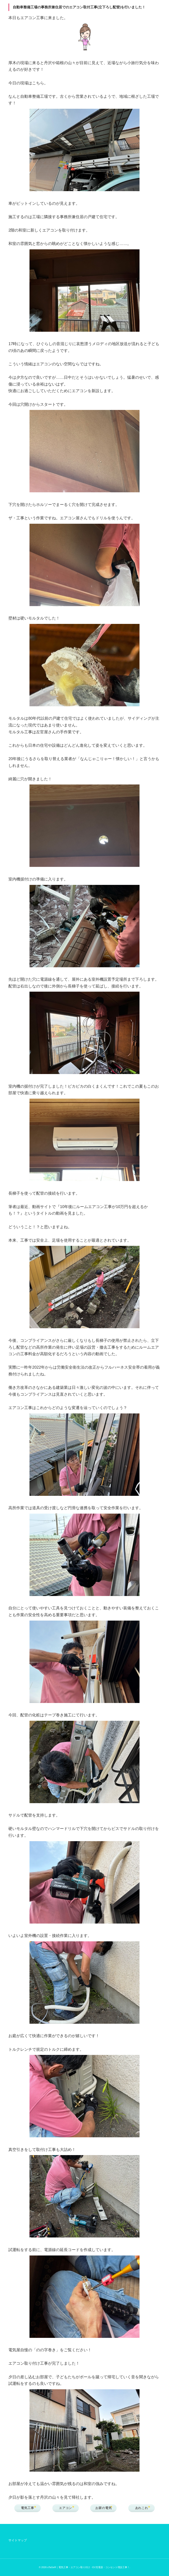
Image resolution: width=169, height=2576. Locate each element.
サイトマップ (17, 2540)
